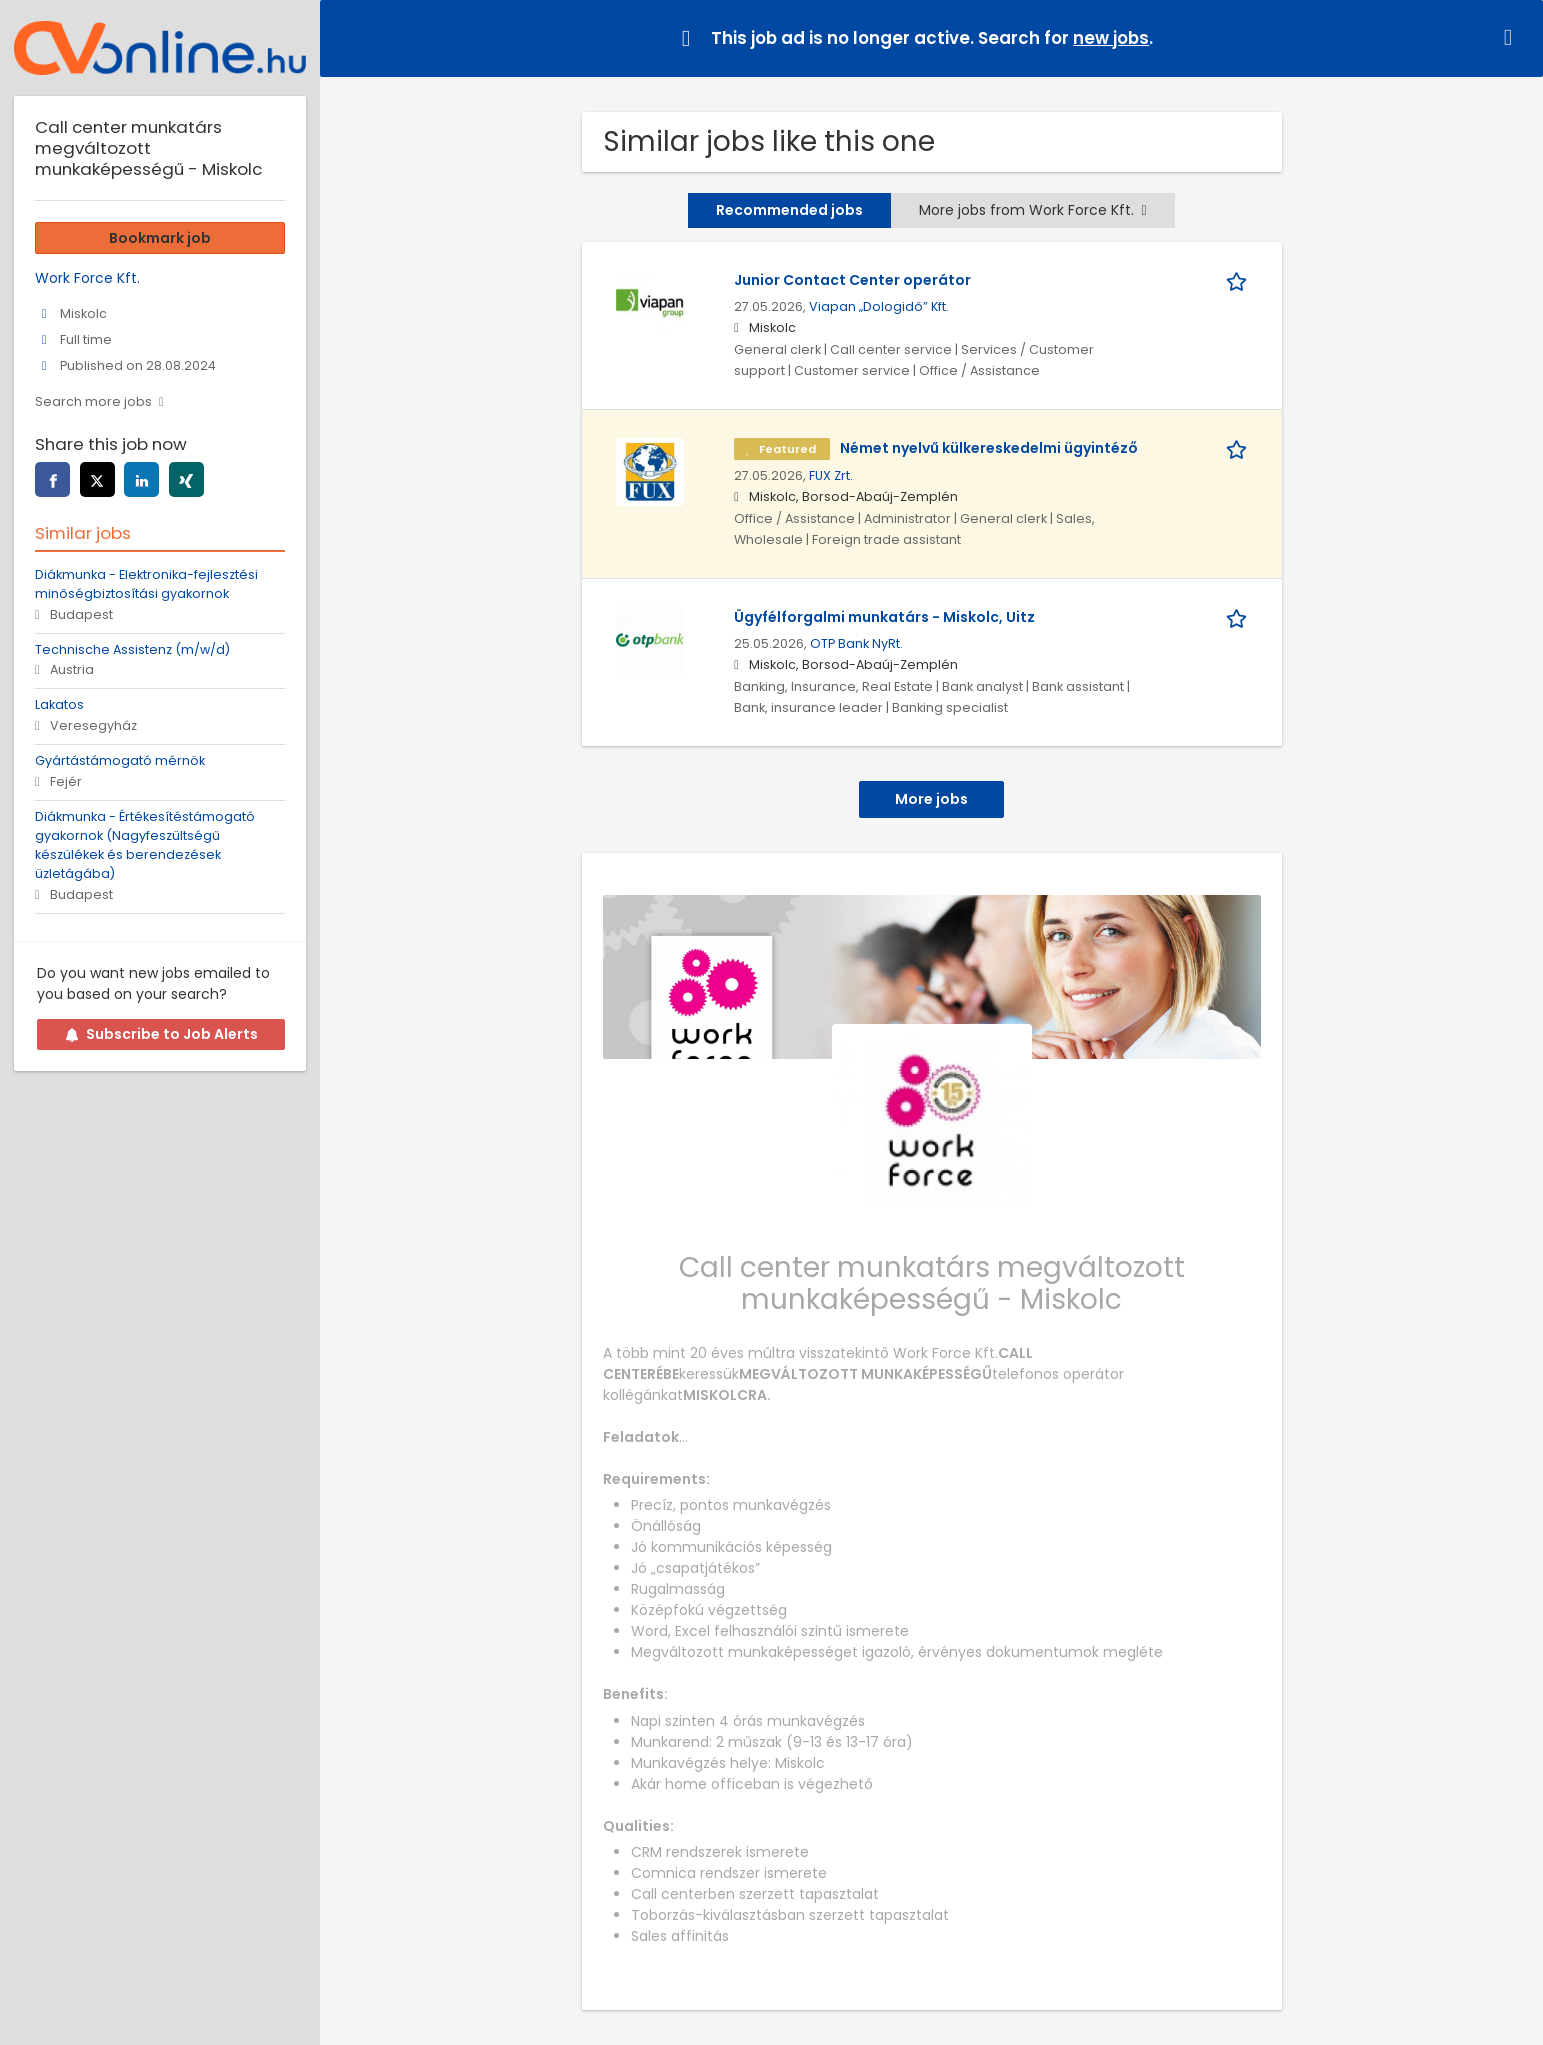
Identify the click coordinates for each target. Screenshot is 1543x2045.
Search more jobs (93, 401)
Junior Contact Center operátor (852, 280)
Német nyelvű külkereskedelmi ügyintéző (989, 448)
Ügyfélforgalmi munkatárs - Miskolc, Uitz (884, 617)
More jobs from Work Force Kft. (1032, 210)
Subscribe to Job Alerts (161, 1034)
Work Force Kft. (87, 278)
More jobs (931, 799)
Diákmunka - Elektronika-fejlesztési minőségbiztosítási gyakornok (146, 584)
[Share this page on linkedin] (141, 479)
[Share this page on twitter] (97, 479)
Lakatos (59, 704)
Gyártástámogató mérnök (120, 760)
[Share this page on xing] (186, 479)
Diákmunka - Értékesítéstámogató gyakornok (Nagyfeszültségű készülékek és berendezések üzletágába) (145, 845)
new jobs (1111, 38)
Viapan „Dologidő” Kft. (879, 306)
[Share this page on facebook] (52, 479)
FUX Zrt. (831, 475)
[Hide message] (1512, 37)
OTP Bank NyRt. (856, 643)
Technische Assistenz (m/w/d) (132, 649)
